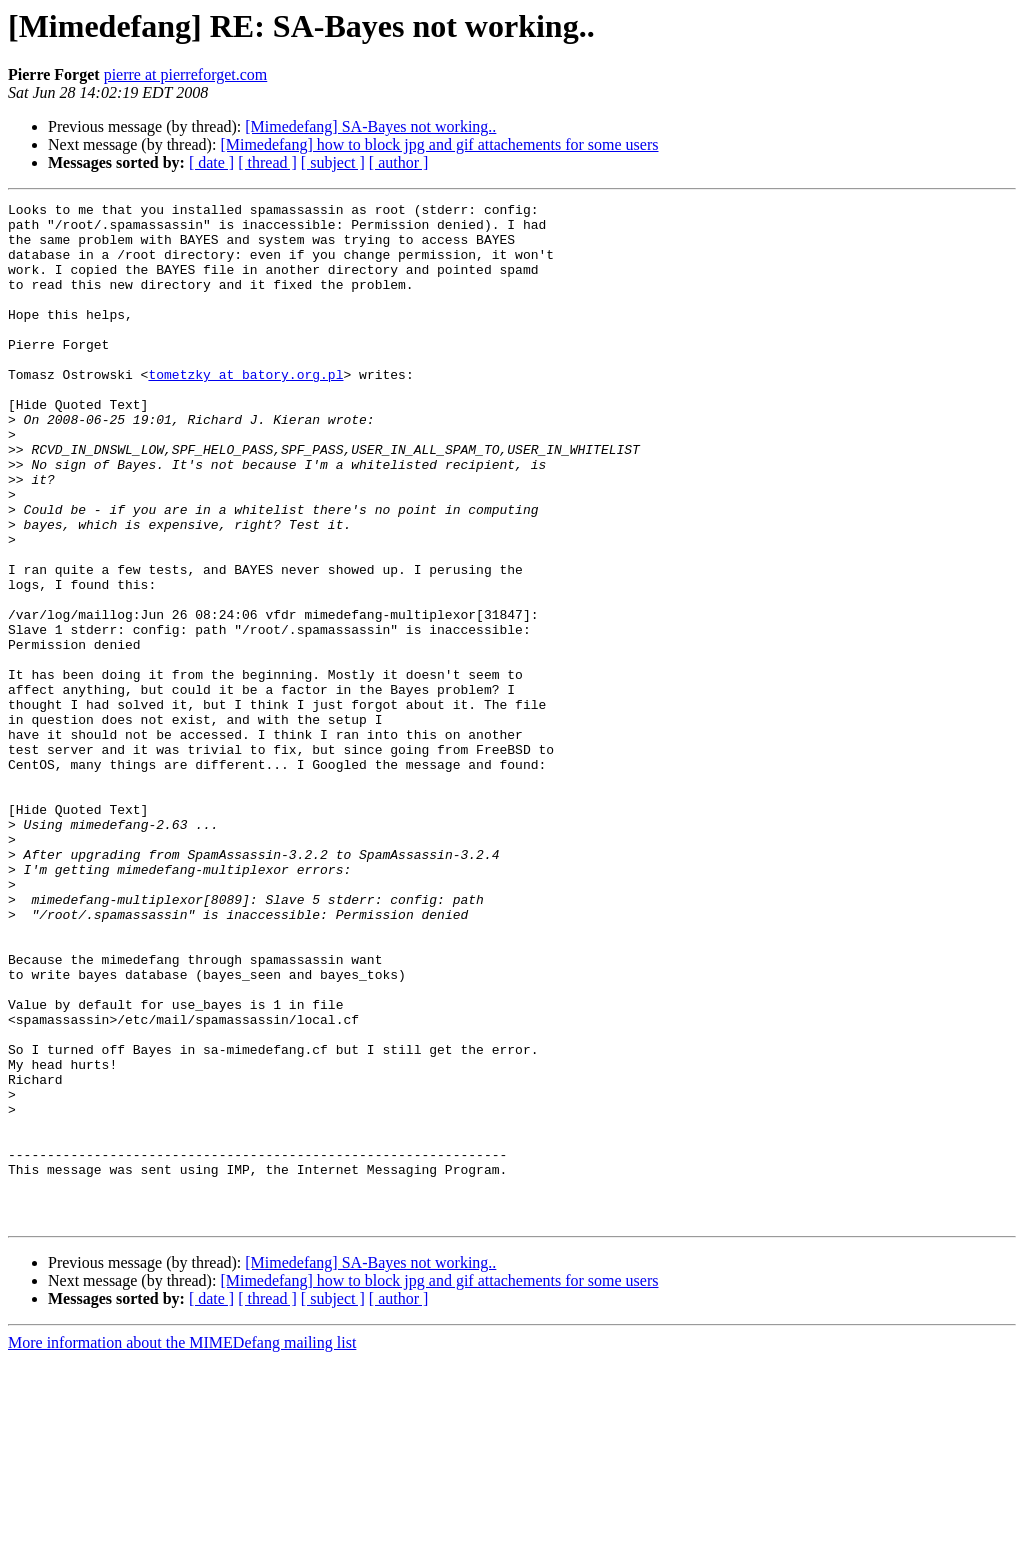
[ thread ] (267, 162)
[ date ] (211, 162)
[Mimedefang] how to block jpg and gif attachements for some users (439, 144)
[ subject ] (333, 162)
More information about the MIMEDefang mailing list (182, 1546)
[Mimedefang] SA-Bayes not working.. (370, 126)
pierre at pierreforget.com (186, 74)
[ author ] (399, 162)
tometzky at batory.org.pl (245, 410)
